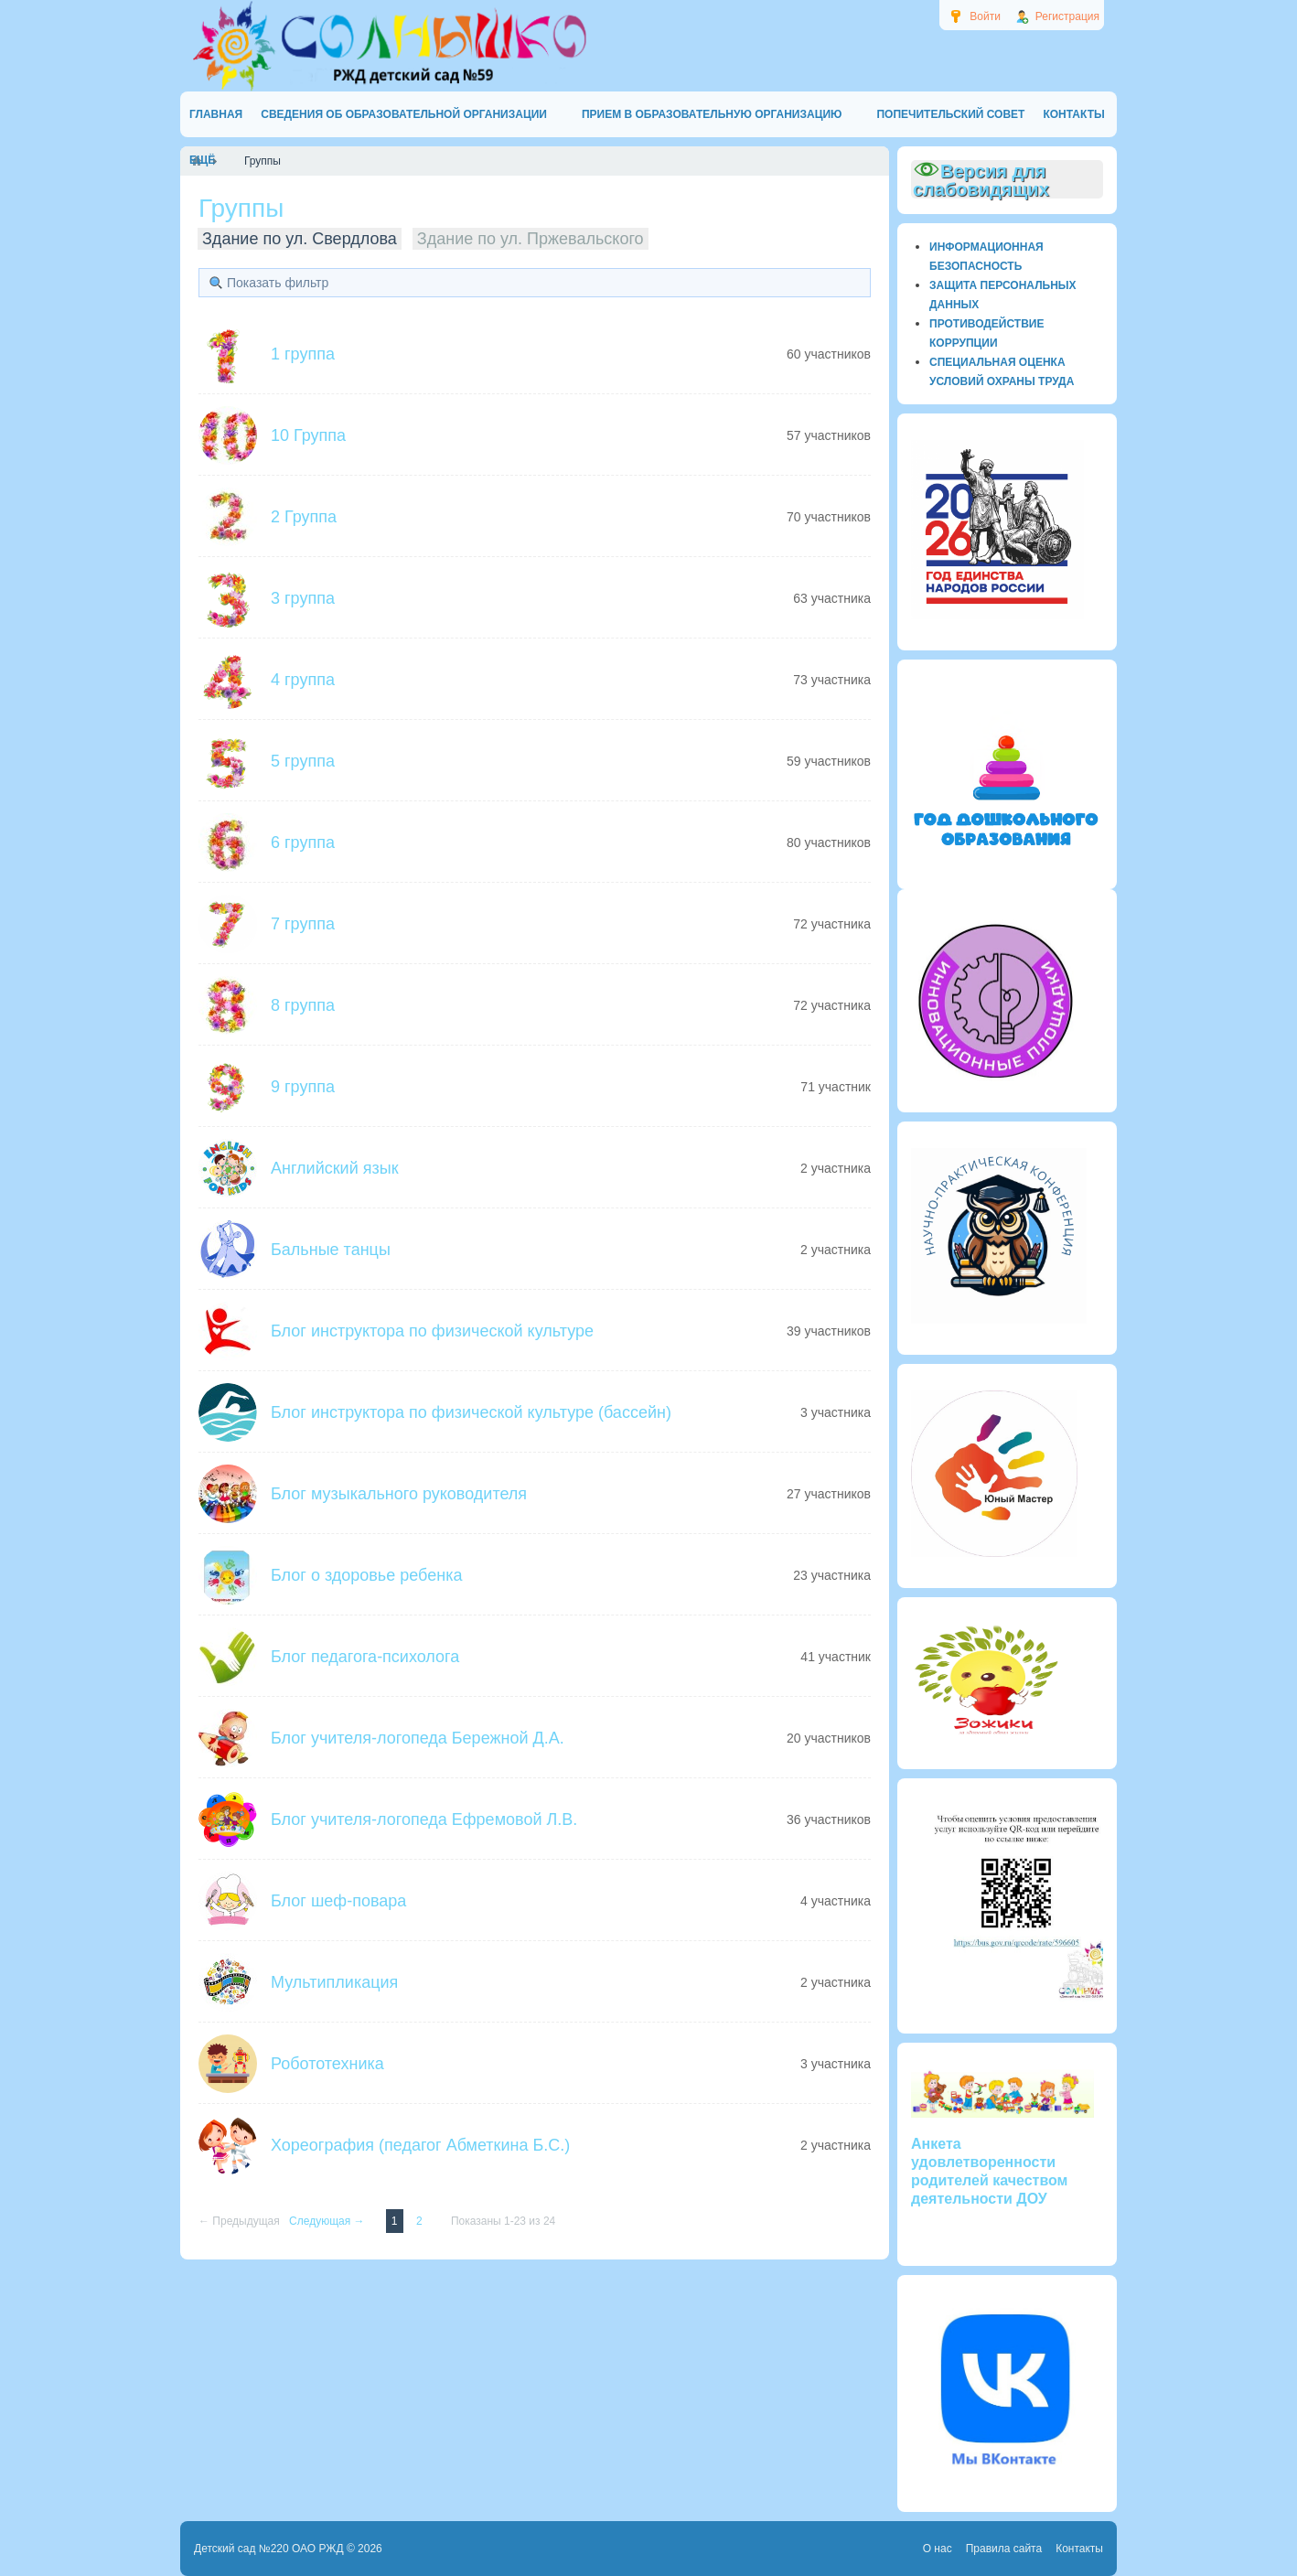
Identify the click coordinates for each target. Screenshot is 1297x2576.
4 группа (303, 680)
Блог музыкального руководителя (399, 1494)
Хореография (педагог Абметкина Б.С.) (420, 2145)
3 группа (303, 598)
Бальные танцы (331, 1249)
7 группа (303, 924)
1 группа (303, 354)
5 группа (303, 761)
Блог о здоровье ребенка (366, 1575)
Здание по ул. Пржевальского (530, 239)
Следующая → (328, 2221)
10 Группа (308, 435)
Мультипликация (334, 1982)
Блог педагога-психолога (365, 1657)
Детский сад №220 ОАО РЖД (269, 2548)
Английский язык (335, 1168)
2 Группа (304, 517)
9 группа (303, 1087)
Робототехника (327, 2064)
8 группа (303, 1005)
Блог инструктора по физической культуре (432, 1331)
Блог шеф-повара (338, 1901)
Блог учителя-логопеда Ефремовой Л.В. (424, 1819)
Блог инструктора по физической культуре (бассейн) (471, 1412)
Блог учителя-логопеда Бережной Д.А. (417, 1738)
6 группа (303, 842)
